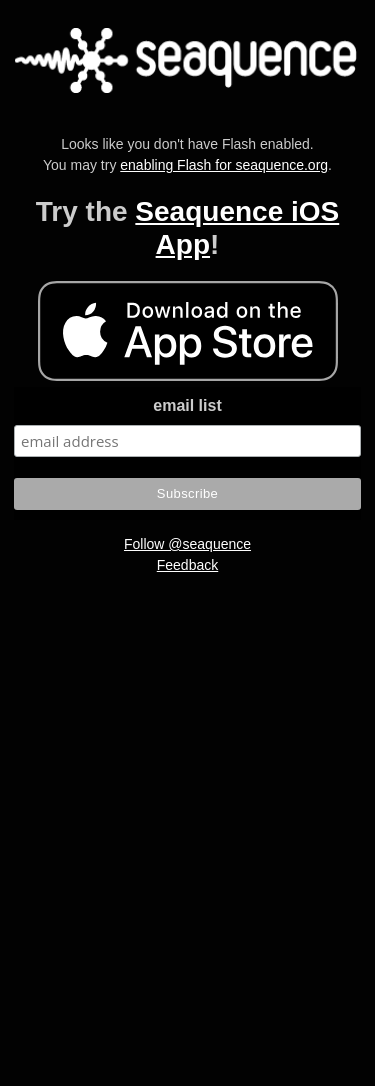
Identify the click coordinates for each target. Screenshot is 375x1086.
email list (187, 405)
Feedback (187, 565)
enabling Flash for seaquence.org (224, 165)
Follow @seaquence (187, 544)
